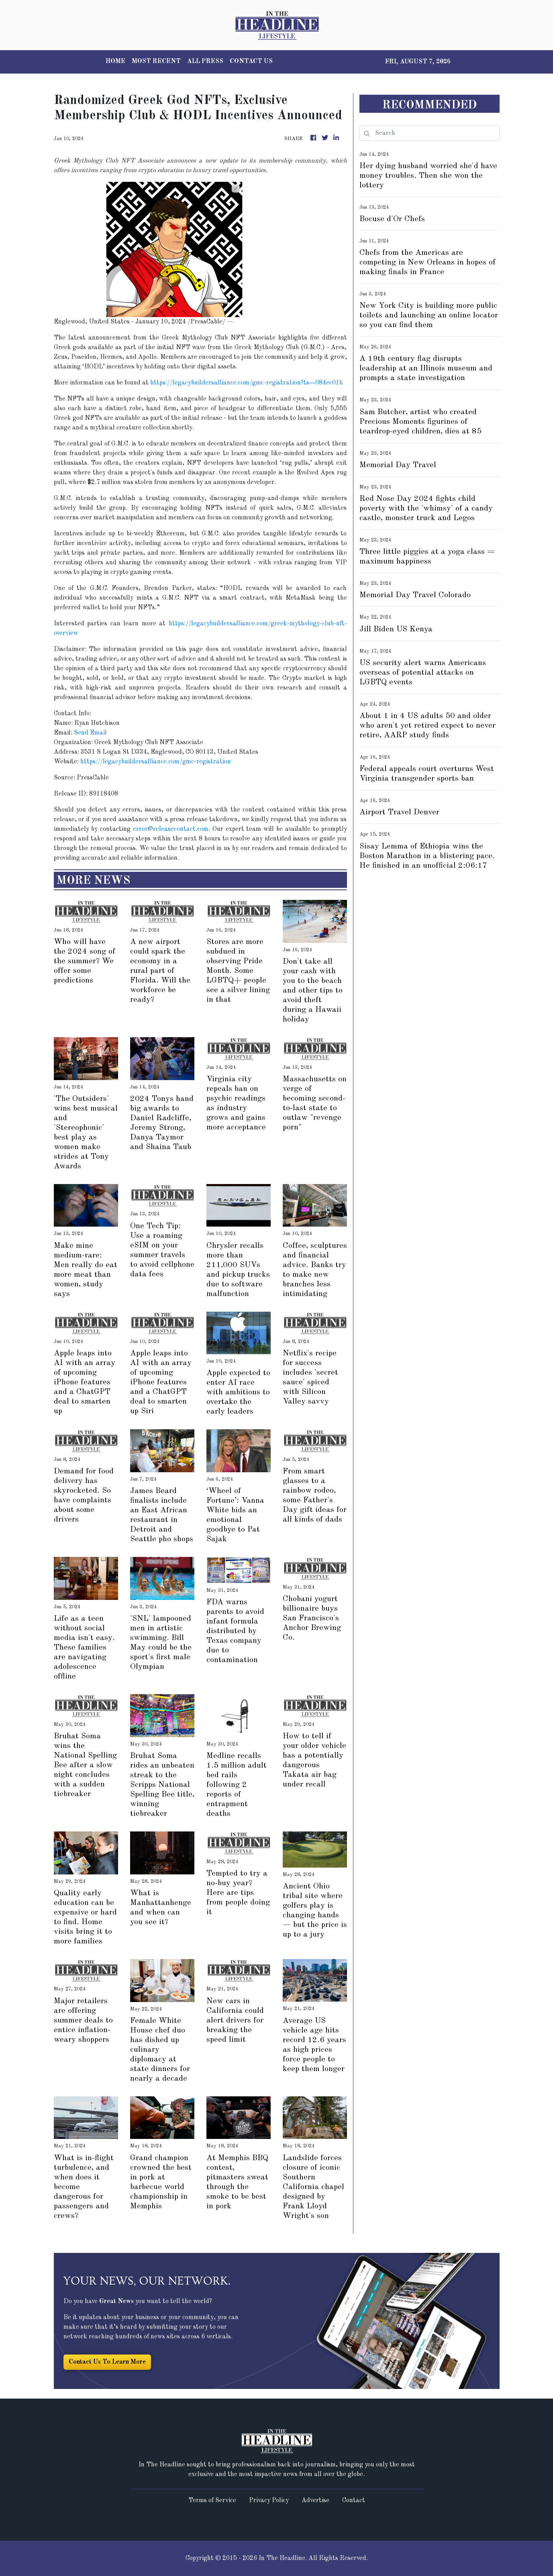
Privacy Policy (269, 2500)
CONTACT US (251, 61)
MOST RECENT (156, 61)
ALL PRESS (205, 61)
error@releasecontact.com (170, 829)
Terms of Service (212, 2500)
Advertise (315, 2500)
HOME (115, 61)
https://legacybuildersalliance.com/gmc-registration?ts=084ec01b (246, 383)
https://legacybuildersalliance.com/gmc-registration (155, 762)
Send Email (90, 733)
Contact (353, 2500)
